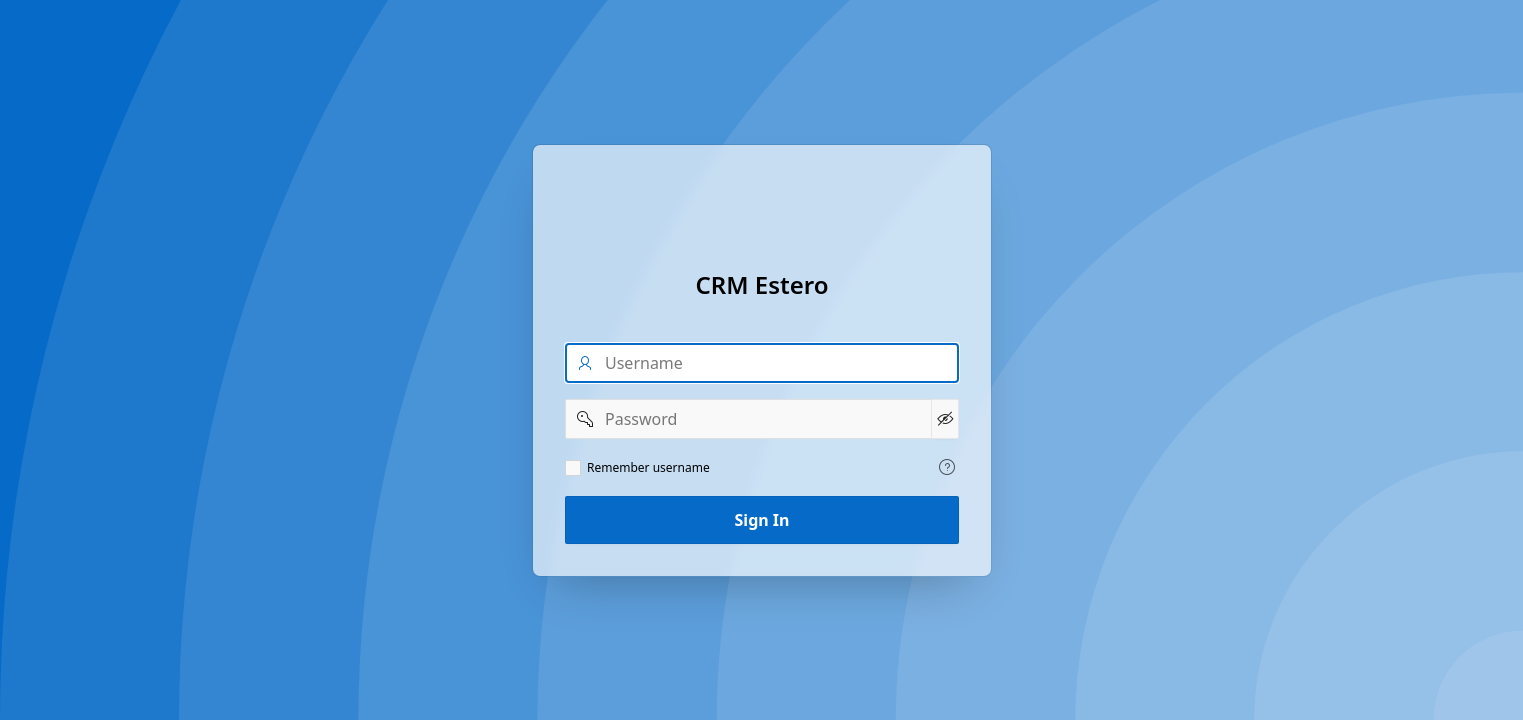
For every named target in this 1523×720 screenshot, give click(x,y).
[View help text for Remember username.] (947, 467)
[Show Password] (944, 419)
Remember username (648, 468)
